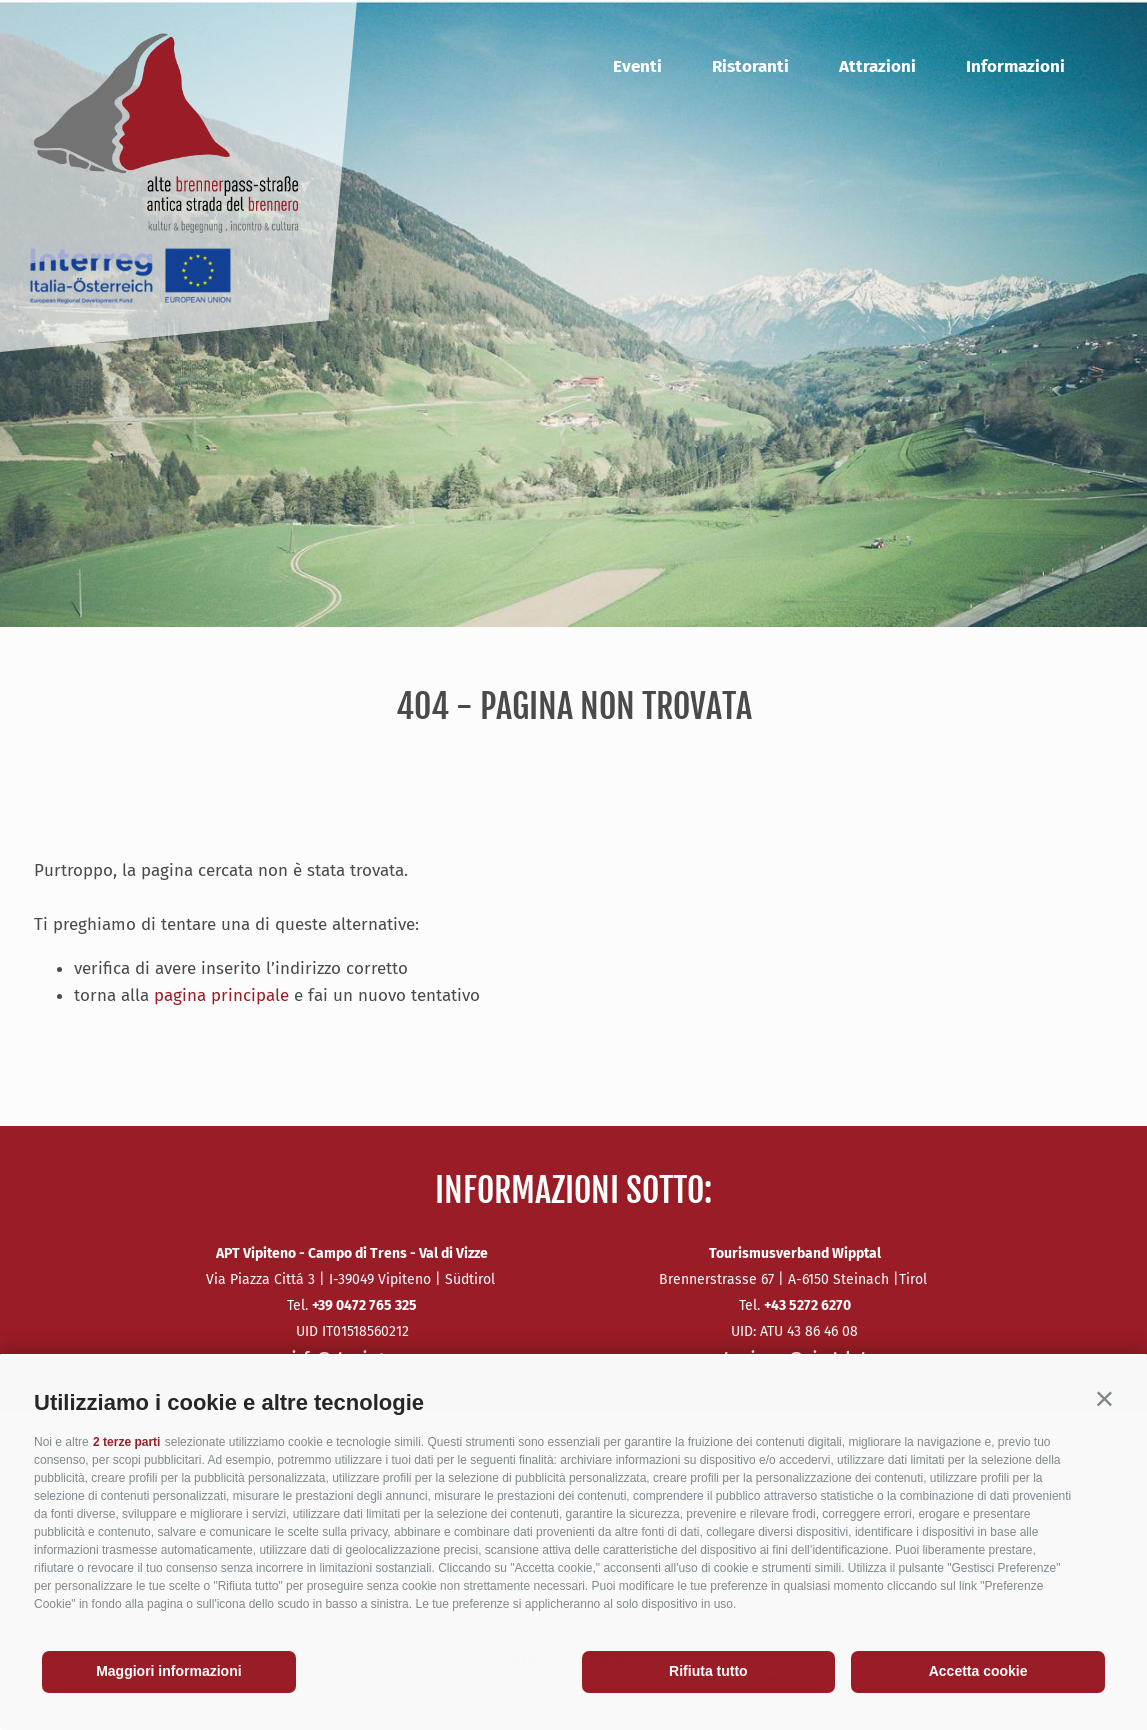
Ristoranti (750, 66)
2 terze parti (126, 1442)
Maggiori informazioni (168, 1671)
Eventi (637, 66)
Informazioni (1015, 66)
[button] (1104, 1398)
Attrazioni (877, 66)
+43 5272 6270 (807, 1305)
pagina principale (221, 995)
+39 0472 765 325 (364, 1305)
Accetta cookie (978, 1671)
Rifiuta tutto (708, 1671)
